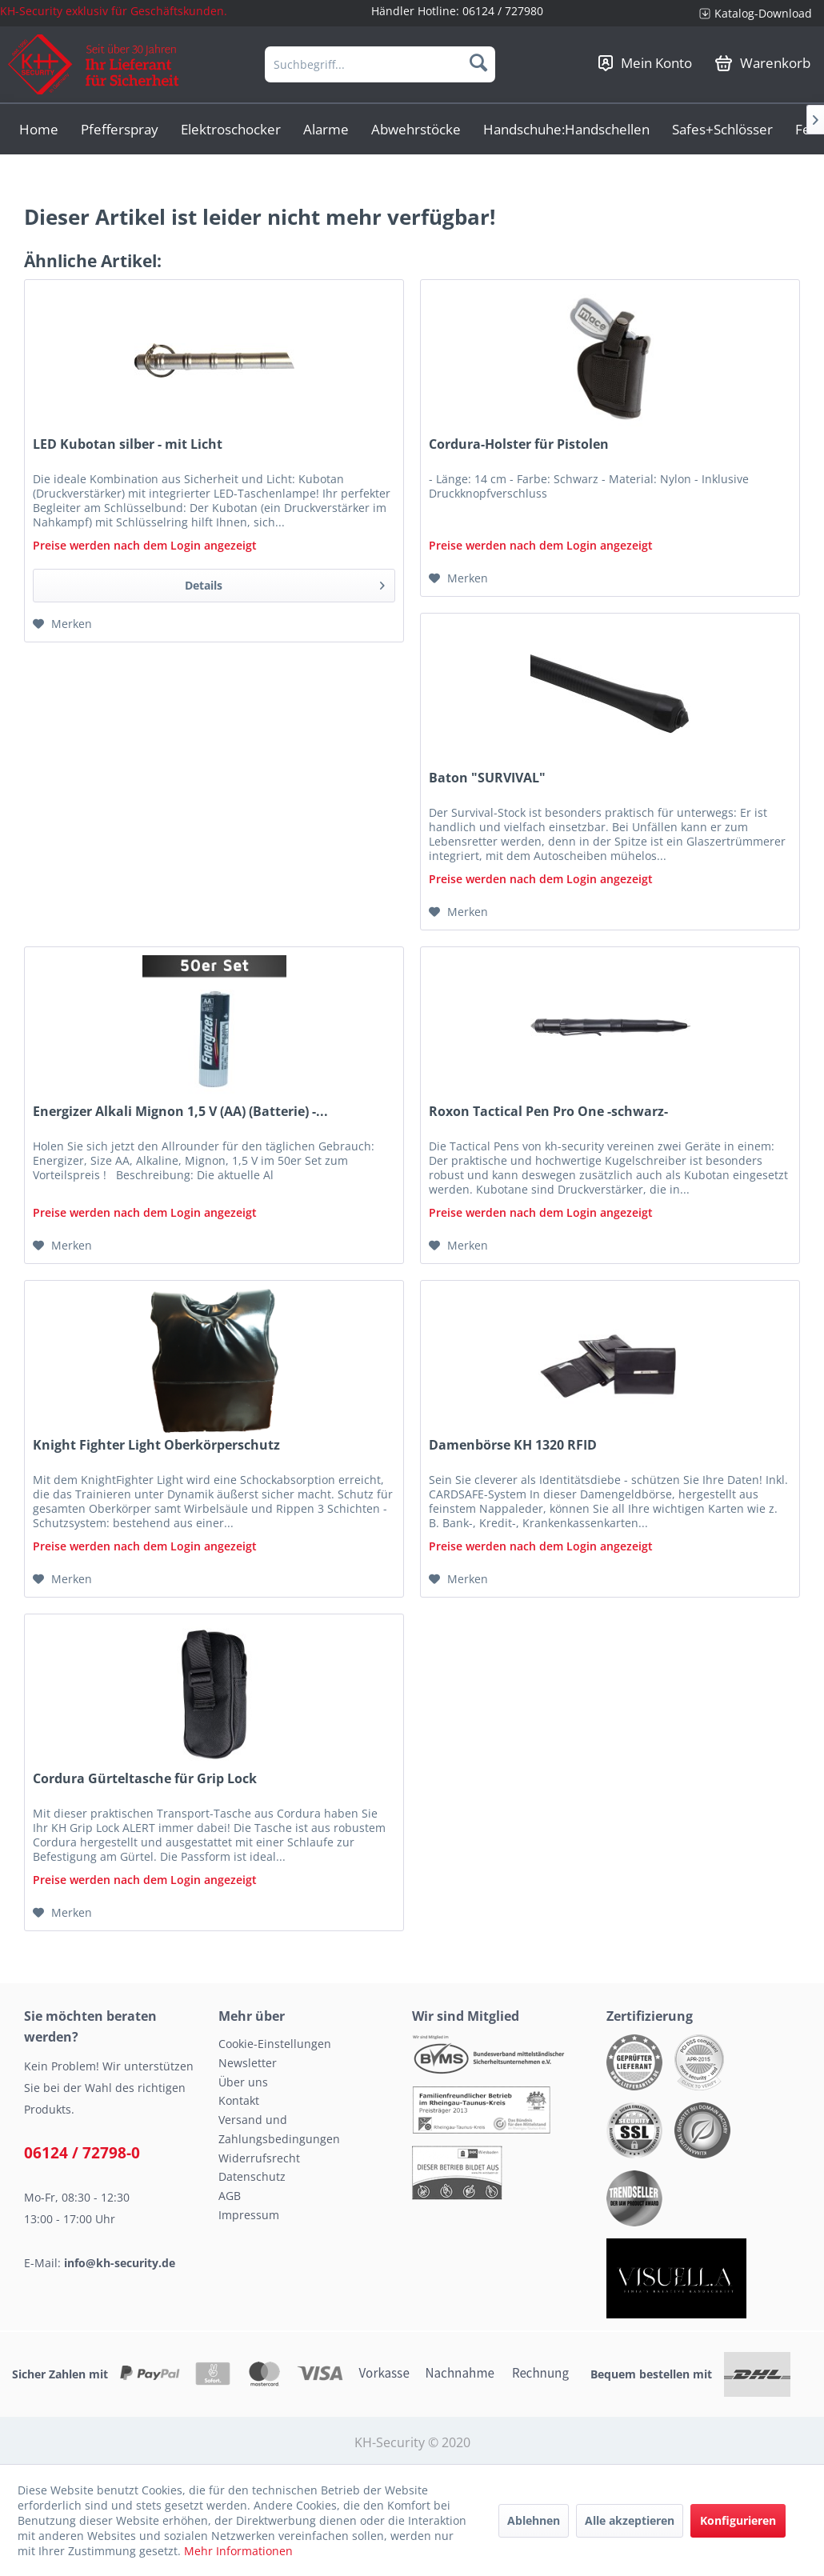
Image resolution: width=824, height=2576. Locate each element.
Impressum (248, 2214)
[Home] (39, 129)
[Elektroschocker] (231, 129)
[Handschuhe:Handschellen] (566, 129)
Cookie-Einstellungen (274, 2043)
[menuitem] (755, 13)
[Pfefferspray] (120, 129)
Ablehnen (533, 2520)
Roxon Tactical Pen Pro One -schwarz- (548, 1111)
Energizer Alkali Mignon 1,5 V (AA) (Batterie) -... (180, 1111)
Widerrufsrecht (259, 2158)
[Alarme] (326, 129)
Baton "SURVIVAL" (487, 778)
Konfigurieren (738, 2520)
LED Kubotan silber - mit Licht (127, 444)
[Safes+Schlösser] (722, 129)
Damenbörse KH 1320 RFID (513, 1445)
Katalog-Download (763, 13)
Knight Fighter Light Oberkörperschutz (156, 1445)
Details (285, 583)
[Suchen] (478, 62)
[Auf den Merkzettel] (62, 624)
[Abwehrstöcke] (416, 129)
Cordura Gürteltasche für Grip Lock (145, 1778)
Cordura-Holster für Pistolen (519, 444)
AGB (229, 2195)
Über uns (243, 2082)
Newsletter (247, 2062)
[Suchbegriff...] (380, 64)
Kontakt (238, 2100)
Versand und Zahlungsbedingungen (279, 2129)
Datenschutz (252, 2176)
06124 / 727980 (502, 10)
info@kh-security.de (119, 2262)
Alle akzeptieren (629, 2520)
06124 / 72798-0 (82, 2152)
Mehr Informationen (238, 2550)
